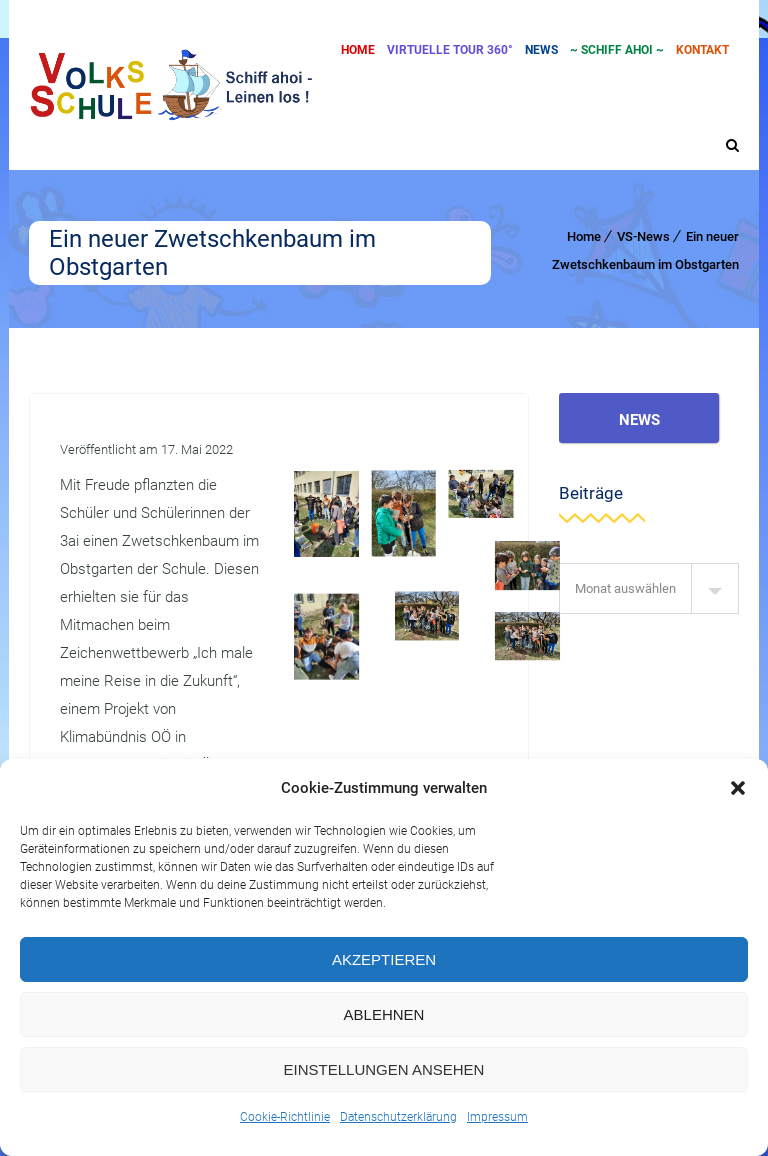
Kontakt (702, 50)
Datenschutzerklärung (398, 1117)
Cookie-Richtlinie (285, 1117)
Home (358, 50)
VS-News (643, 236)
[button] (738, 788)
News (541, 50)
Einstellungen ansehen (384, 1069)
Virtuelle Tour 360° (450, 50)
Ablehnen (384, 1014)
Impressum (497, 1117)
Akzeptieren (384, 959)
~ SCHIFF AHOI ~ (617, 50)
